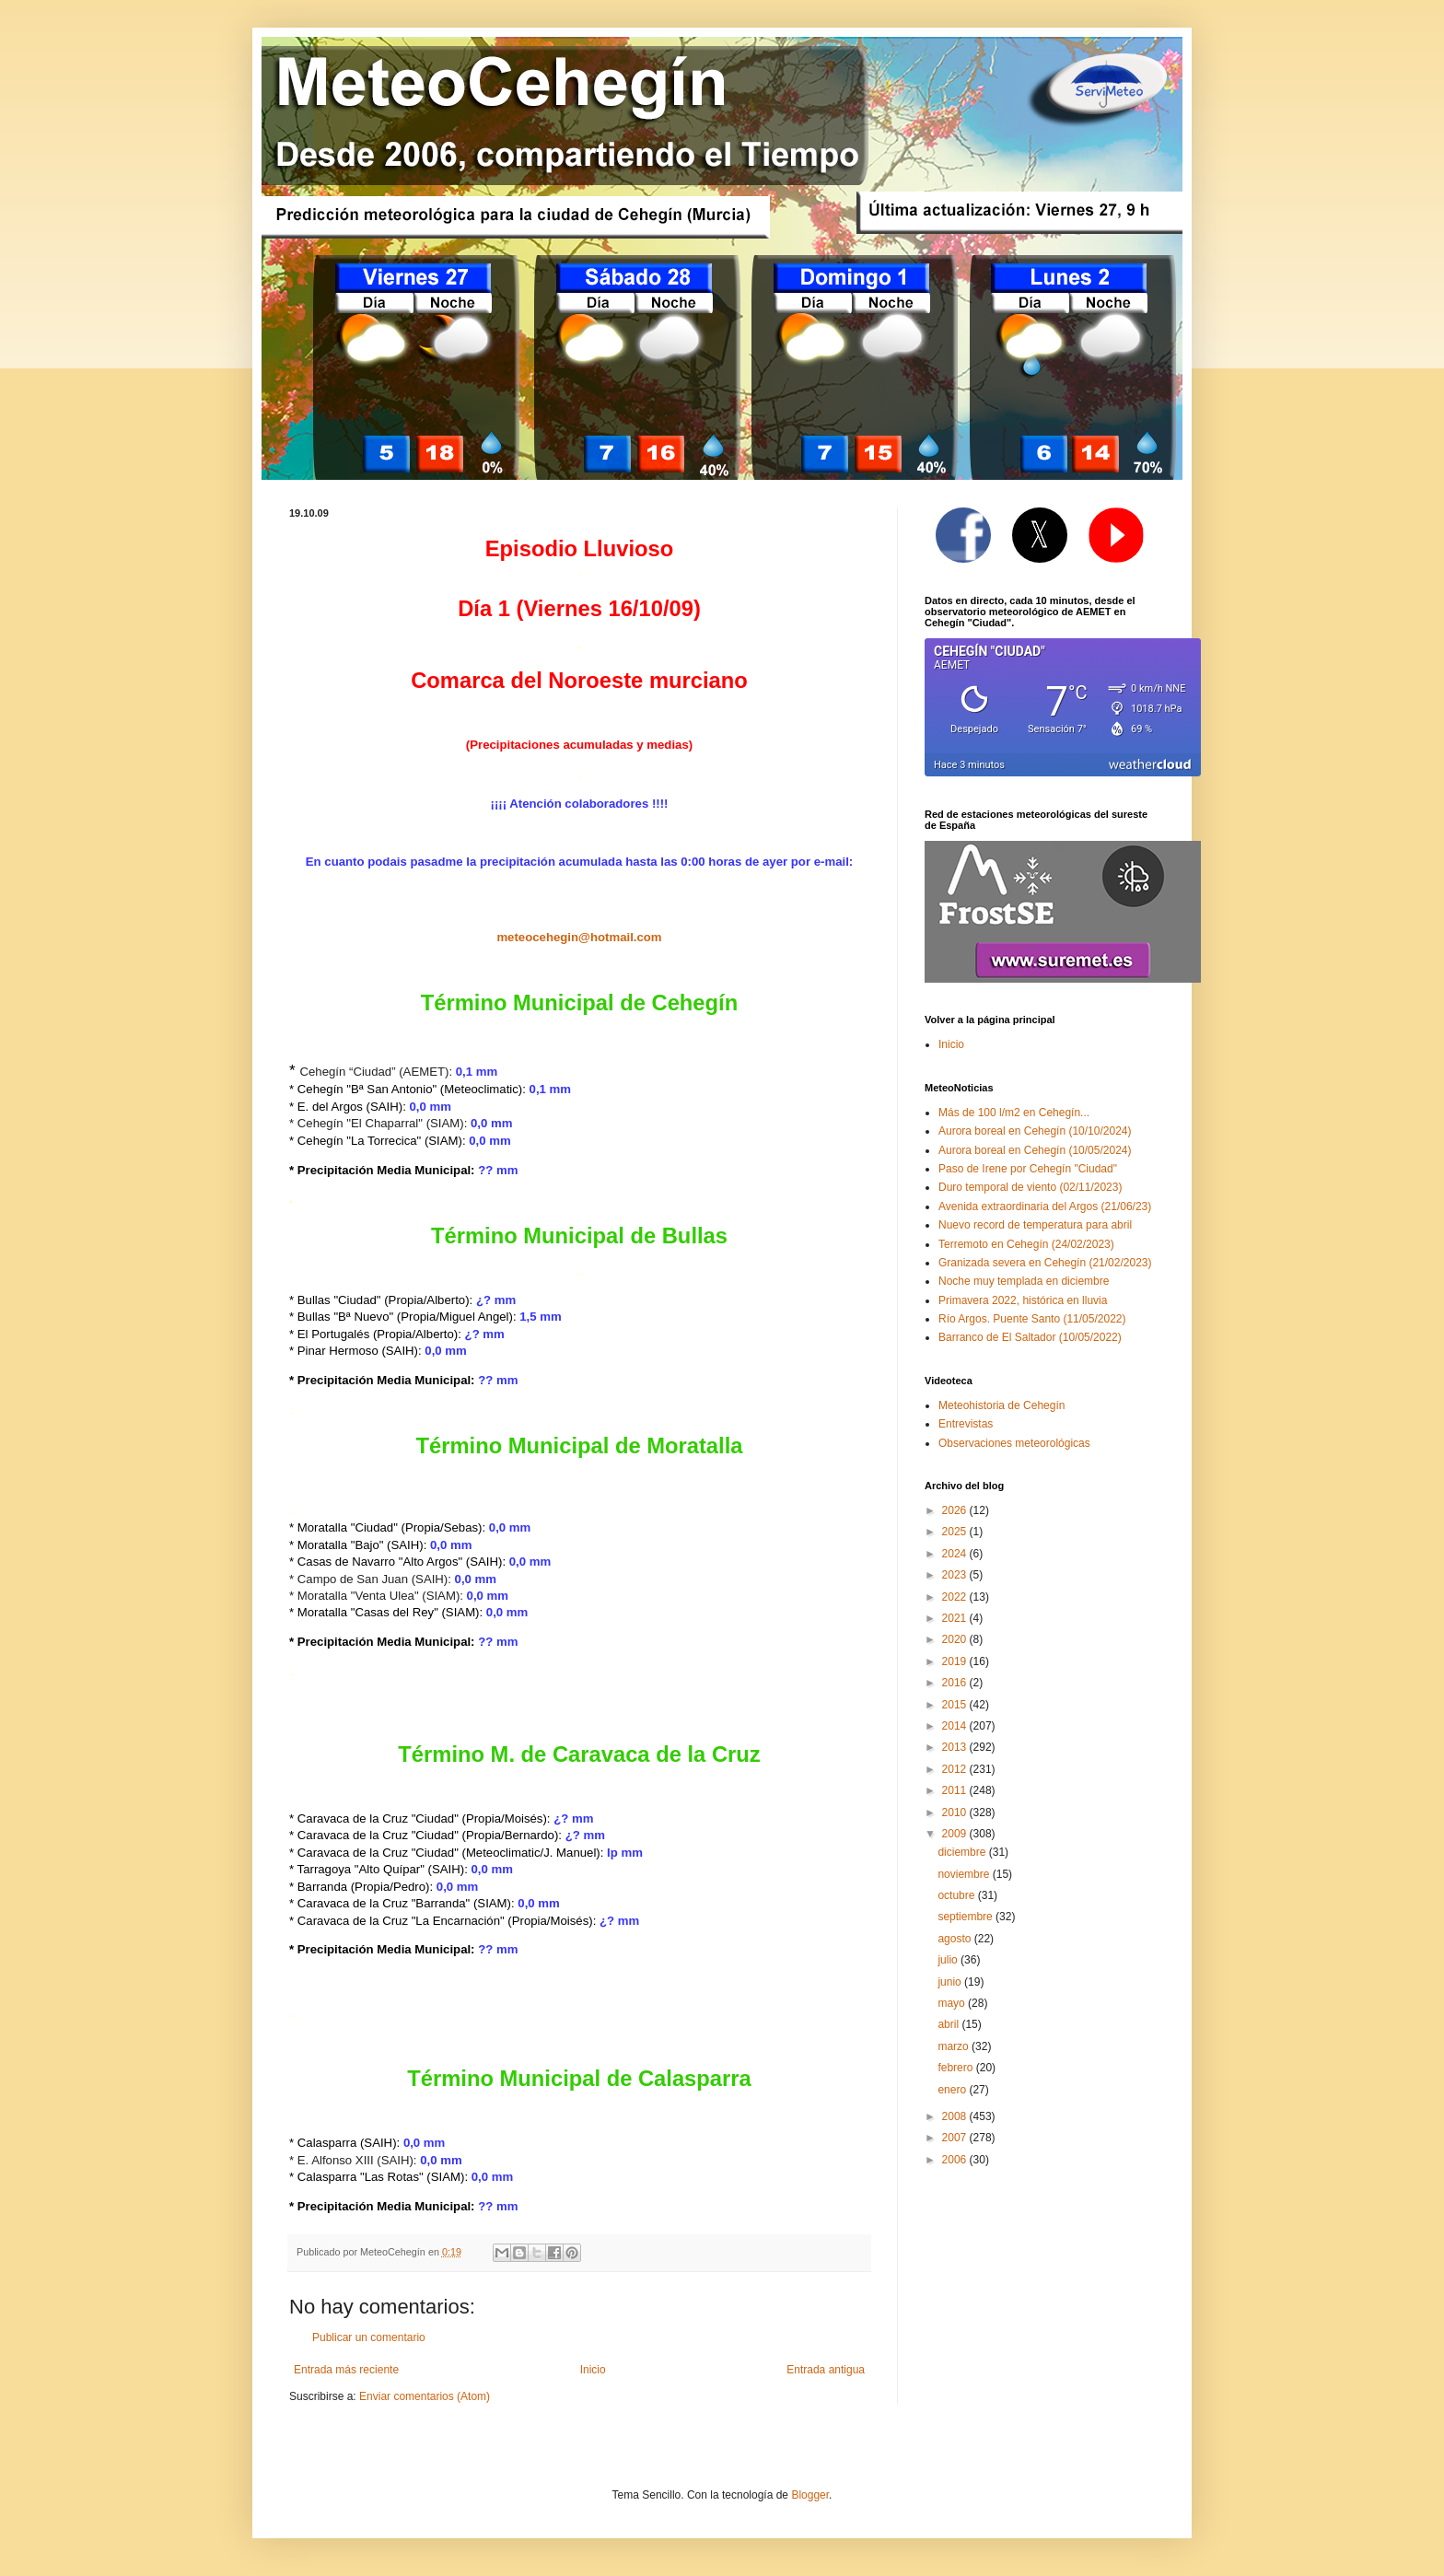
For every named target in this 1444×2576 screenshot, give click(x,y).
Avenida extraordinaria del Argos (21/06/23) (1044, 1206)
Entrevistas (965, 1423)
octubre (957, 1895)
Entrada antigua (825, 2369)
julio (949, 1959)
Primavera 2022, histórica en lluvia (1022, 1300)
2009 (956, 1833)
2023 (956, 1574)
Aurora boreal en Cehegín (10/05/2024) (1034, 1150)
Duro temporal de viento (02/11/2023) (1030, 1187)
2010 (956, 1812)
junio (950, 1982)
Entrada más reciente (346, 2369)
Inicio (593, 2369)
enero (953, 2089)
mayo (952, 2003)
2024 (956, 1553)
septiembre (966, 1916)
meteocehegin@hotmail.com (578, 937)
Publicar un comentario (368, 2337)
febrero (956, 2067)
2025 (956, 1531)
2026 (956, 1510)
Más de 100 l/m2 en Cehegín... (1013, 1112)
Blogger (810, 2495)
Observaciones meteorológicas (1014, 1443)
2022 (956, 1597)
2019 (956, 1661)
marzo (954, 2046)
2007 (956, 2137)
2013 (956, 1747)
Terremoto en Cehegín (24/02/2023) (1026, 1244)
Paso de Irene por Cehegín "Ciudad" (1027, 1168)
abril (949, 2024)
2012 (956, 1769)
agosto (955, 1938)
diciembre (962, 1852)
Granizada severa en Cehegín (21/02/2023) (1045, 1262)
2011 (956, 1790)
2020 (956, 1639)
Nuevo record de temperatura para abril (1035, 1224)
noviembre (964, 1874)
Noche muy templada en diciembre (1023, 1281)
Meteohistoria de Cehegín (1001, 1405)
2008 (956, 2116)
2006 (956, 2159)
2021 (956, 1618)
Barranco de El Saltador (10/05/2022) (1030, 1337)
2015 (956, 1704)
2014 (956, 1725)
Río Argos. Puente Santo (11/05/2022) (1031, 1318)
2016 (956, 1682)
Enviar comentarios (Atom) (424, 2396)
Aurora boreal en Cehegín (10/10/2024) (1034, 1131)
